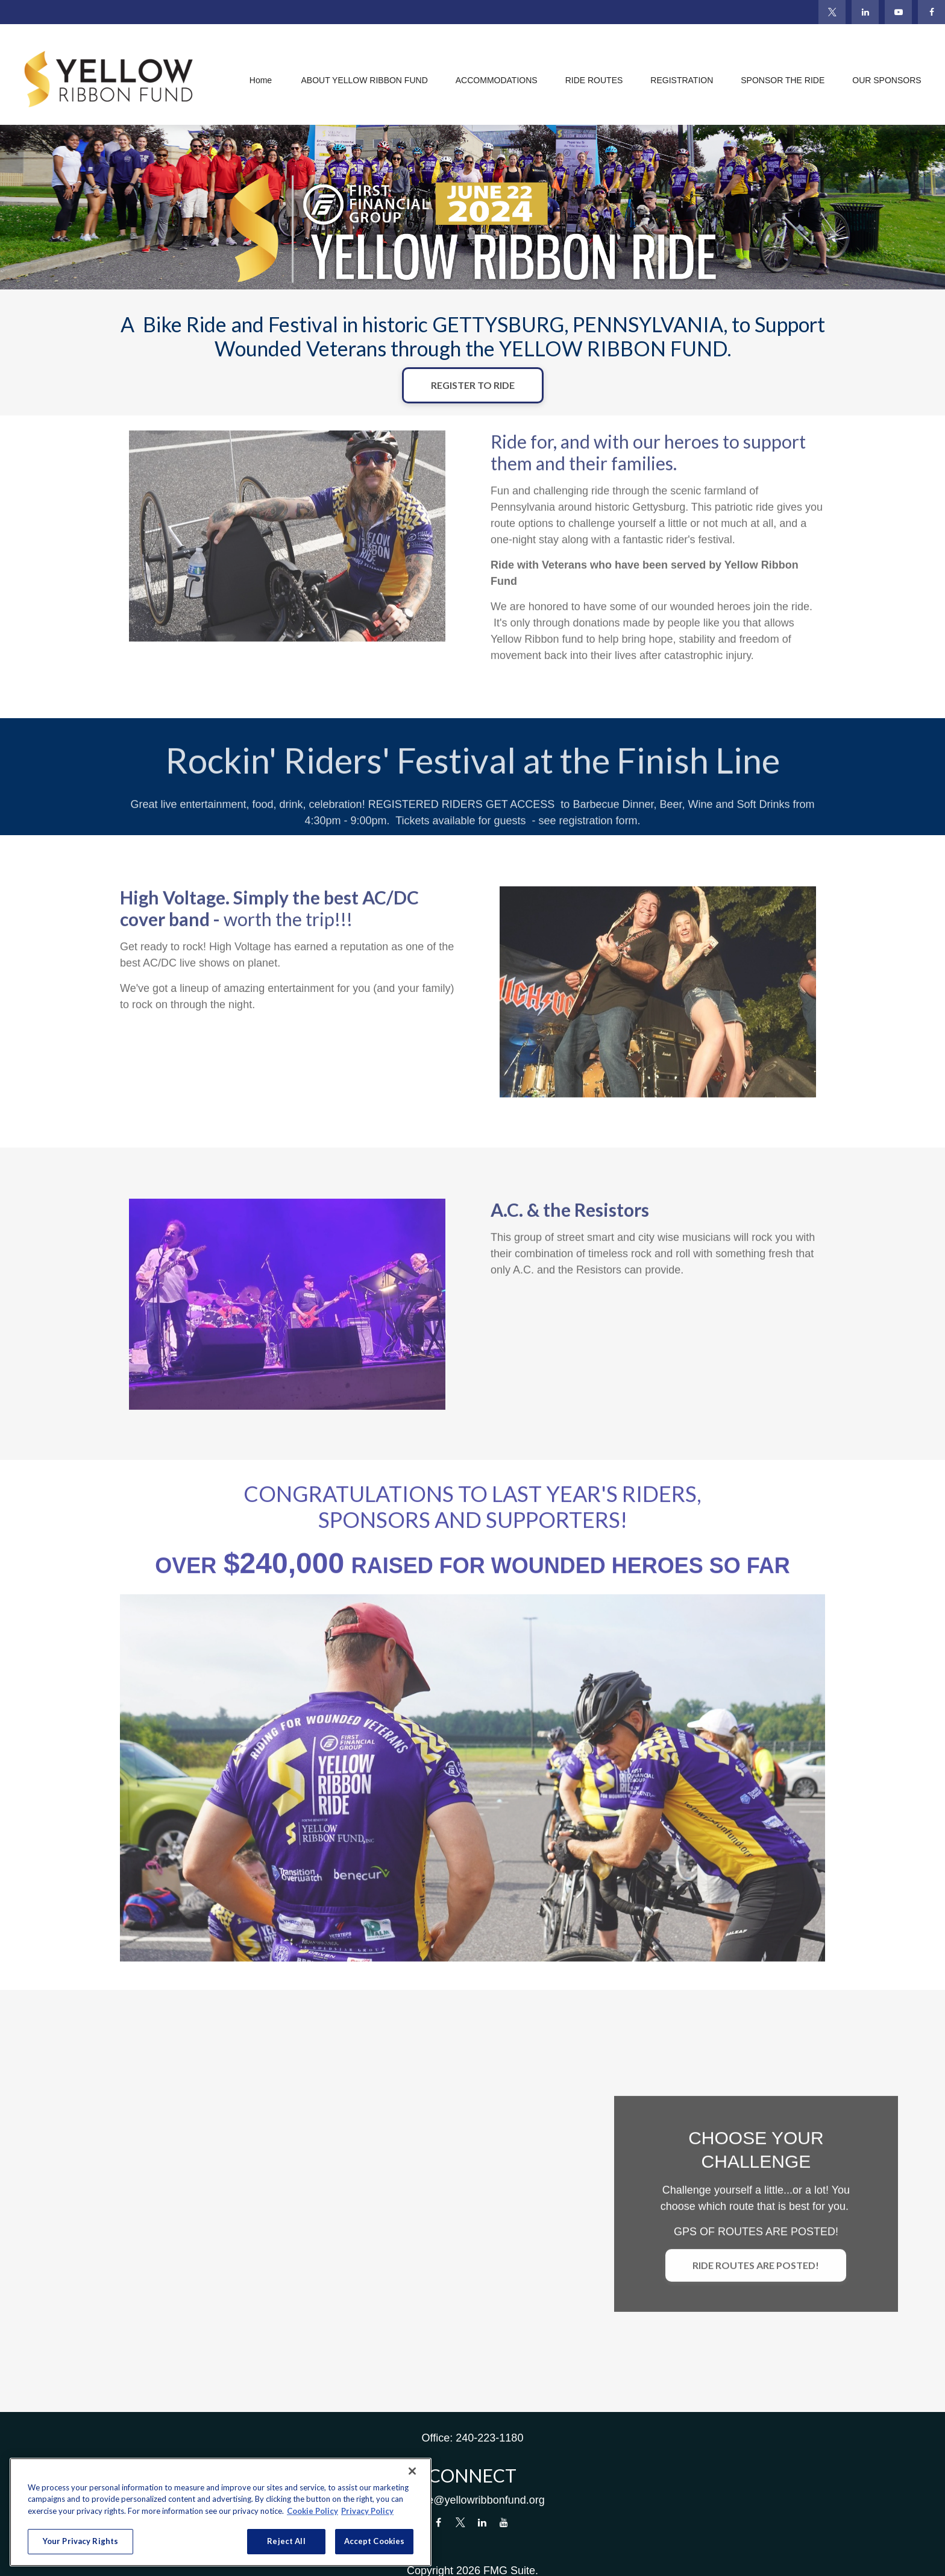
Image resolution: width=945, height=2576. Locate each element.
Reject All (286, 2541)
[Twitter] (832, 12)
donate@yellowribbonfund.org (472, 2500)
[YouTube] (898, 12)
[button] (260, 80)
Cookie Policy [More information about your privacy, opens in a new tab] (312, 2511)
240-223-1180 (489, 2438)
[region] (221, 2512)
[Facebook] (931, 12)
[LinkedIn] (865, 12)
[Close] (412, 2471)
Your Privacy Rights (80, 2541)
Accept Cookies (374, 2541)
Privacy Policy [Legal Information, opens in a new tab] (367, 2511)
